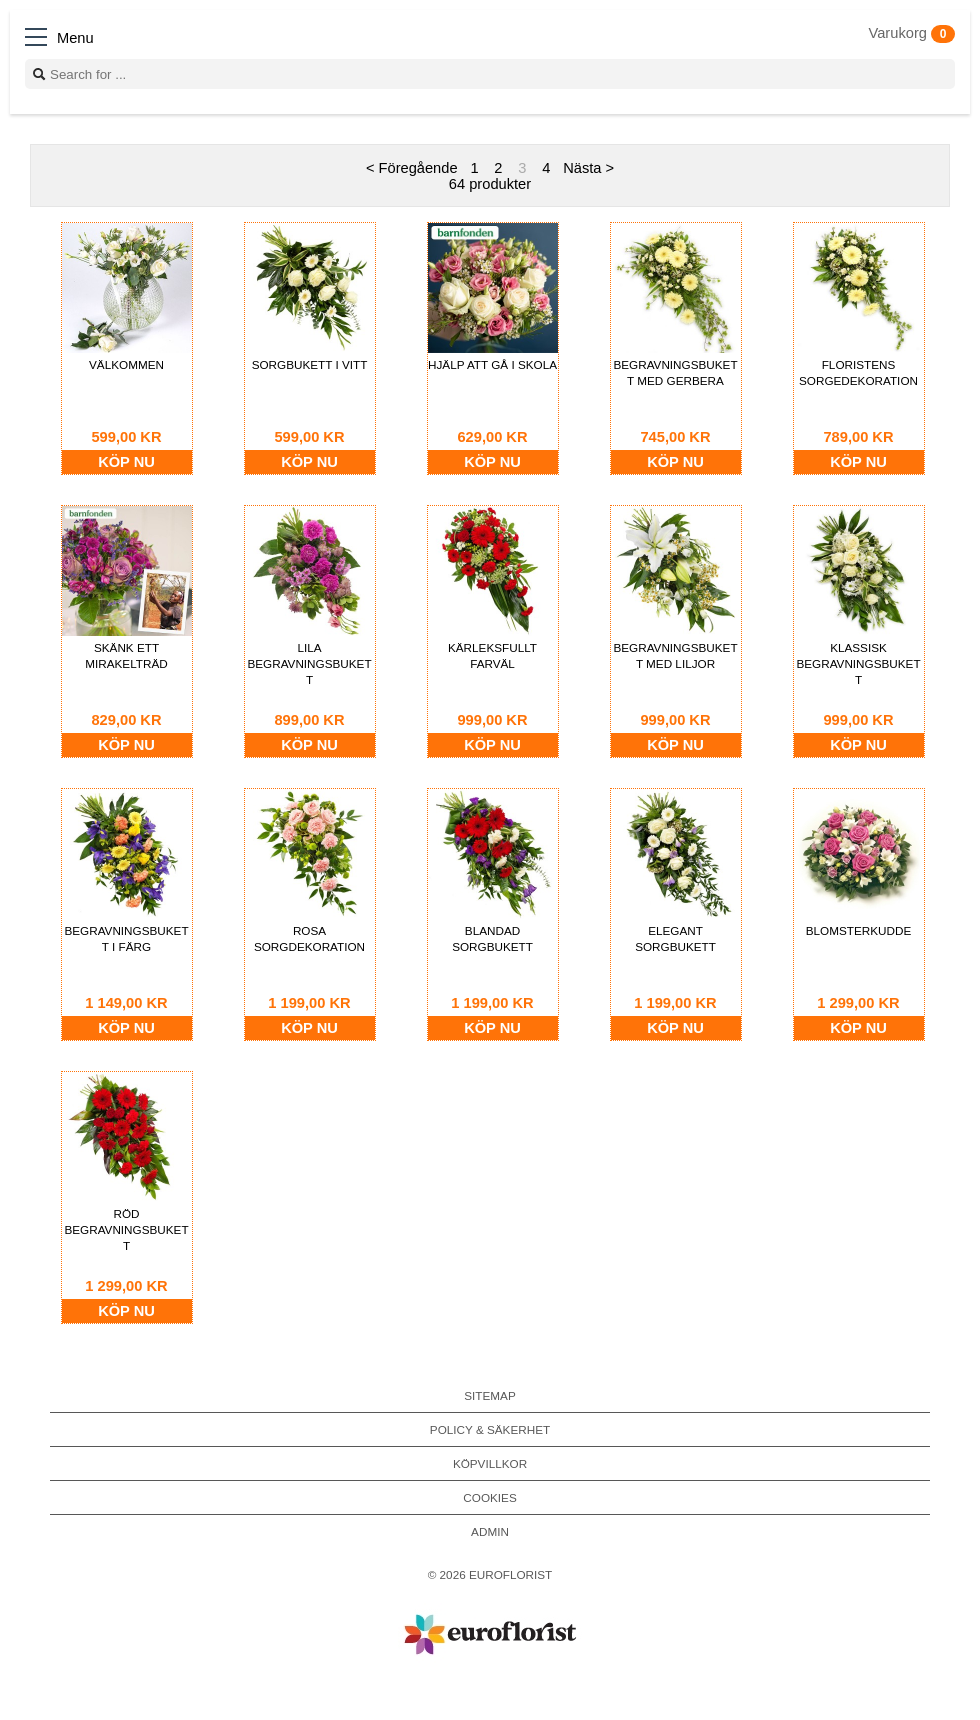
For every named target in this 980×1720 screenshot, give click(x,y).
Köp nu (126, 462)
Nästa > (588, 168)
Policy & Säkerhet (490, 1429)
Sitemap (489, 1395)
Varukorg (912, 33)
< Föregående (412, 168)
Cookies (489, 1497)
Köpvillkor (490, 1463)
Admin (490, 1531)
